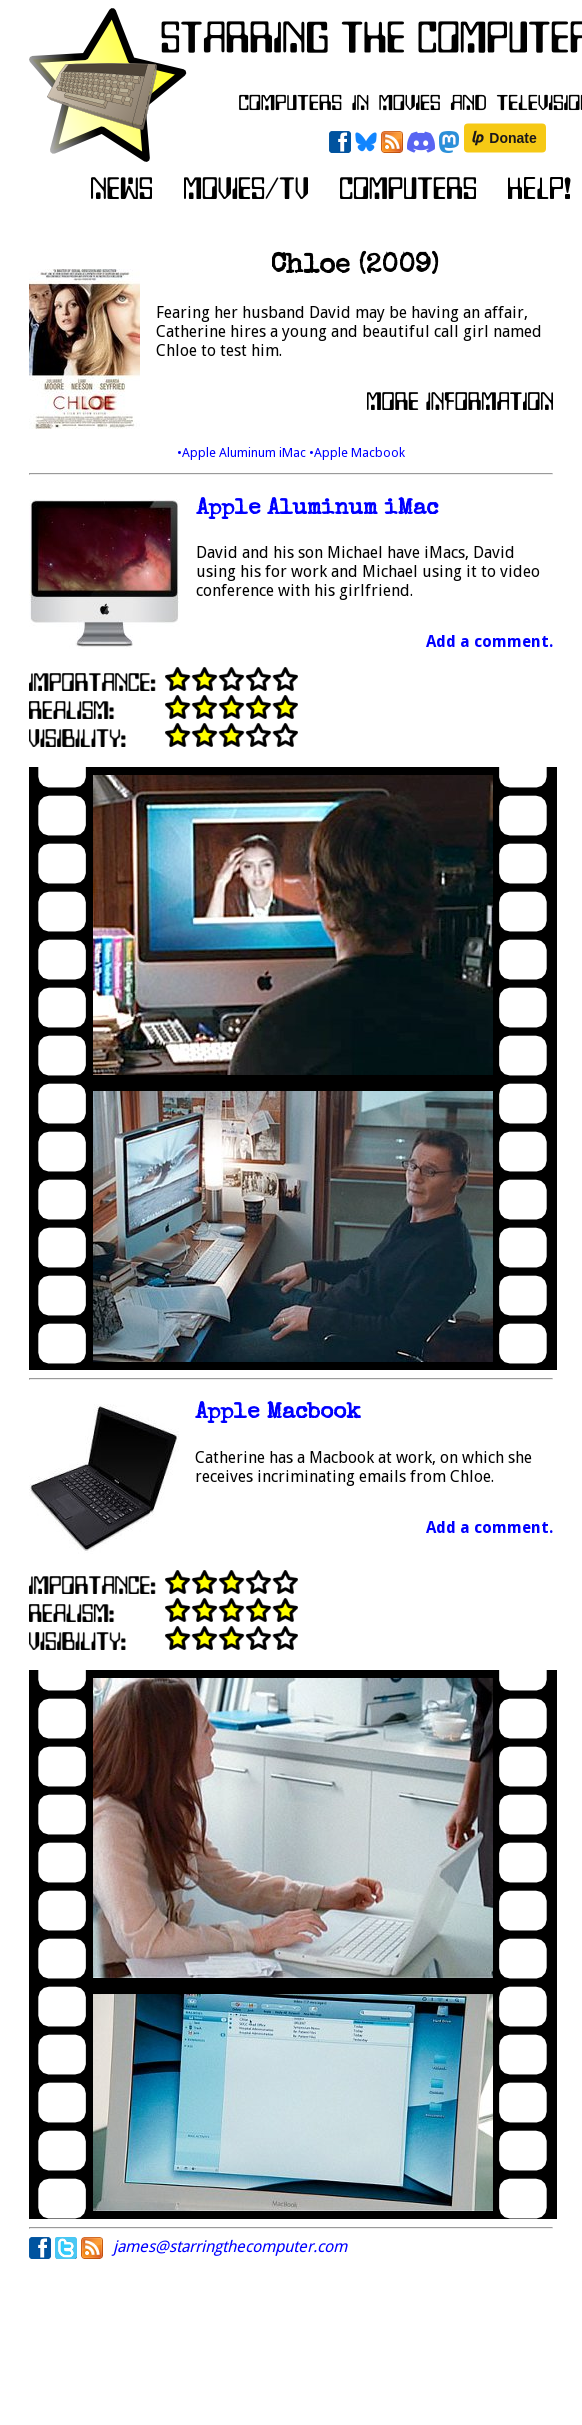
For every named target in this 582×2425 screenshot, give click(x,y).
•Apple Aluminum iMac (243, 452)
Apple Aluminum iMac (317, 509)
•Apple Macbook (357, 452)
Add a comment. (489, 641)
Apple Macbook (277, 1413)
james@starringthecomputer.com (230, 2246)
